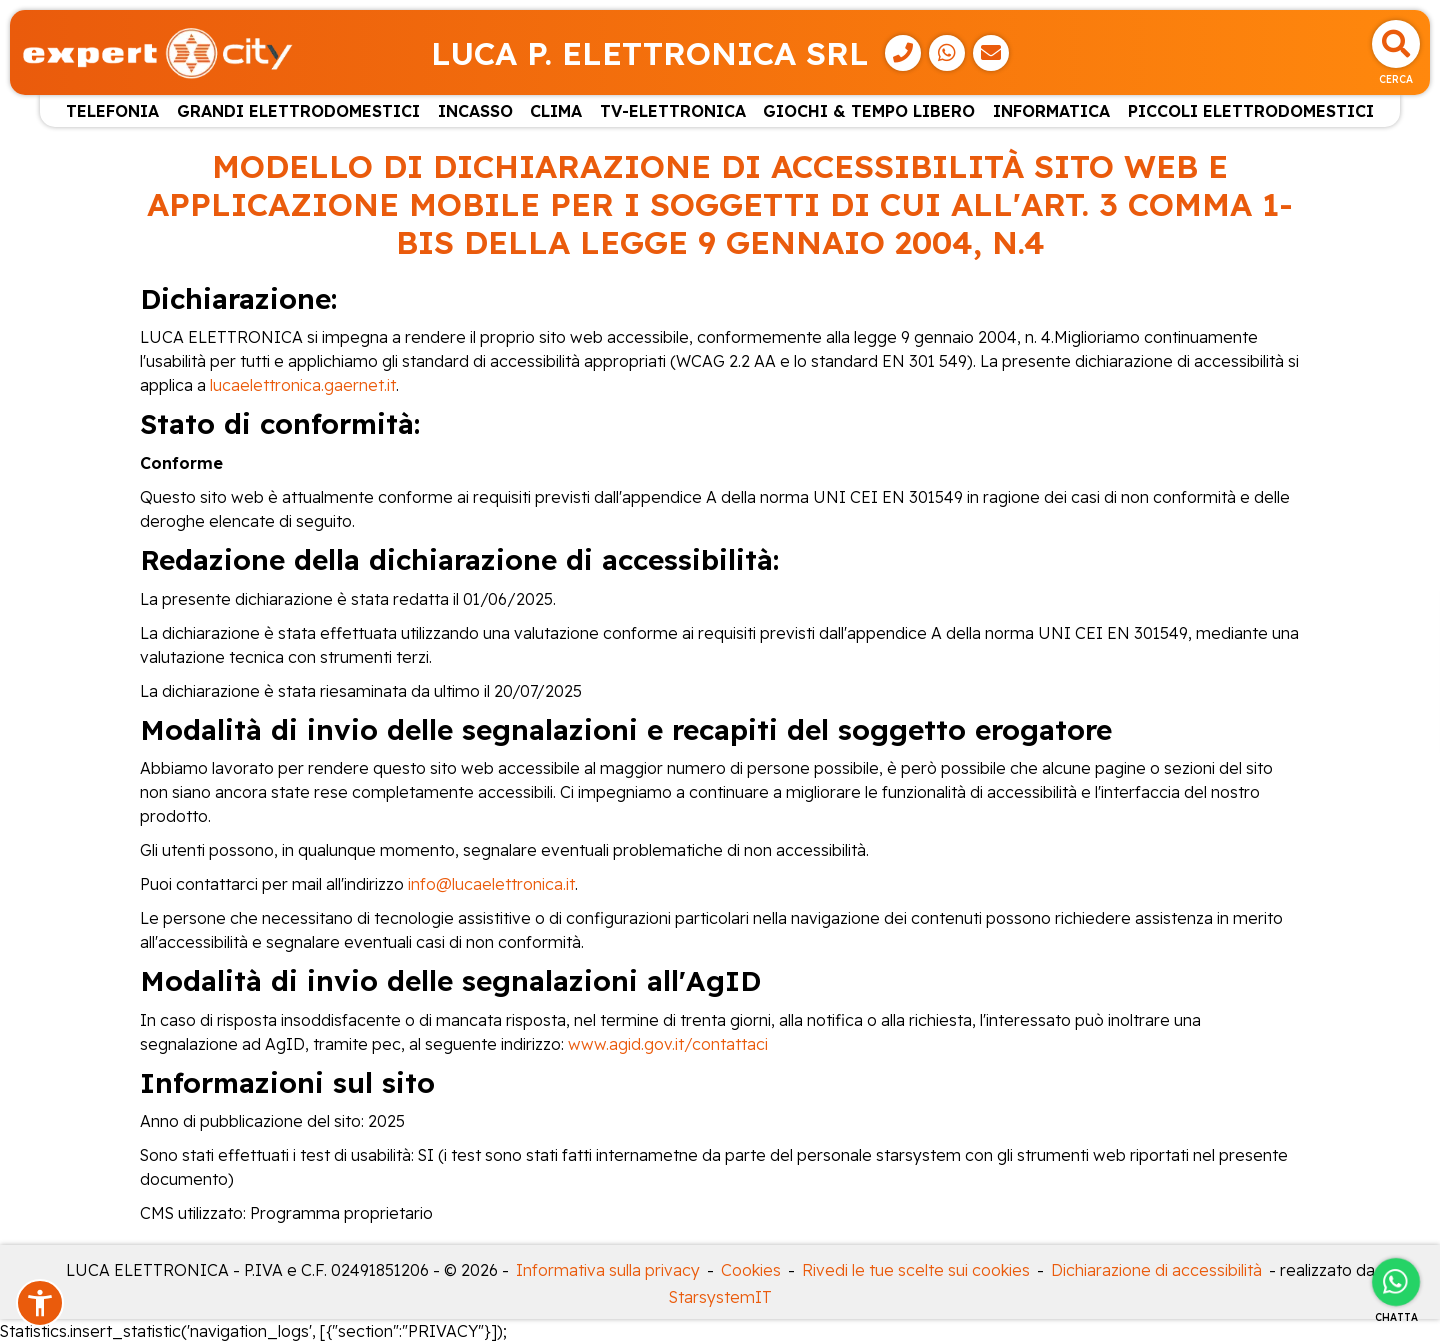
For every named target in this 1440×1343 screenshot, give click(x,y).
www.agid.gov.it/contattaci (668, 1044)
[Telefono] (903, 53)
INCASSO (475, 111)
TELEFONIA (112, 111)
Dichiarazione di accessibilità (1156, 1270)
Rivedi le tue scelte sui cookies (916, 1270)
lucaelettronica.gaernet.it (303, 385)
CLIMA (556, 111)
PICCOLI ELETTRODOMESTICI (1251, 111)
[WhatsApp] (947, 53)
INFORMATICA (1051, 111)
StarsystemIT (720, 1297)
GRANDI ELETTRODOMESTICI (298, 111)
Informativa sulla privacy (608, 1270)
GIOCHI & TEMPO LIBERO (869, 111)
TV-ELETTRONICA (673, 111)
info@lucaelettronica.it (491, 884)
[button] (40, 1303)
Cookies (751, 1270)
